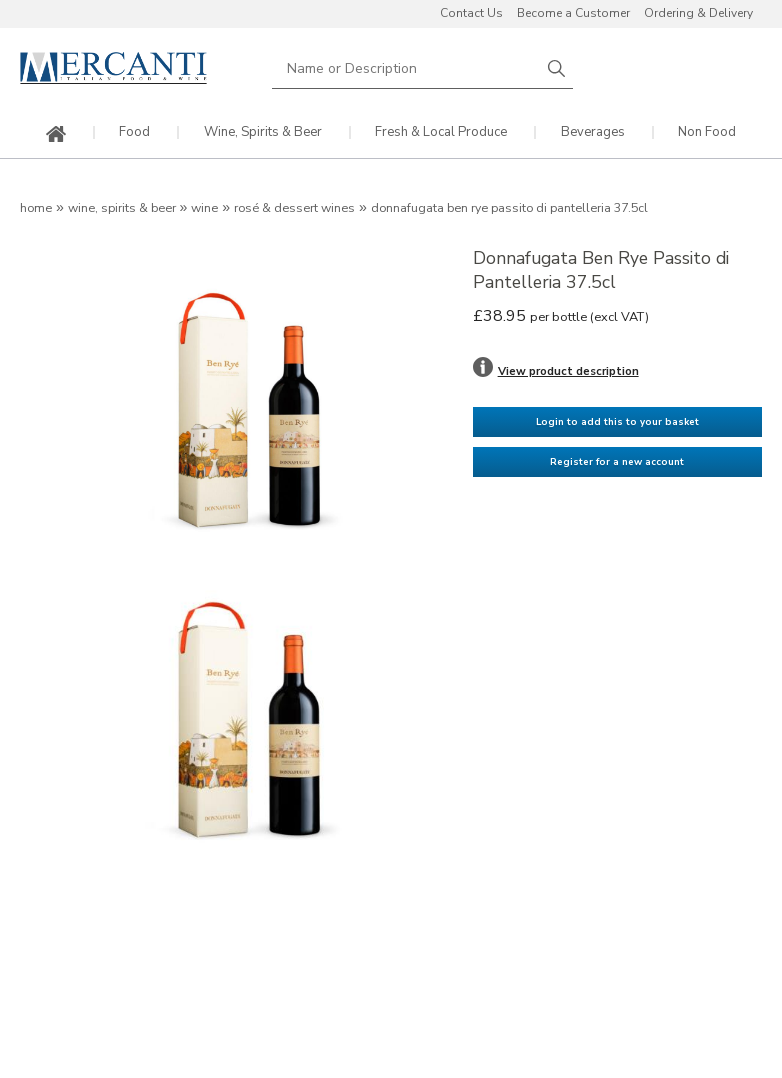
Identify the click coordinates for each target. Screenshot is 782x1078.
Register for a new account (617, 461)
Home (36, 208)
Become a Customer (573, 13)
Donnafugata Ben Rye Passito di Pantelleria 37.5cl (509, 208)
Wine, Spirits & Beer (263, 132)
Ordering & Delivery (698, 13)
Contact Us (471, 13)
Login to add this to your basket (617, 421)
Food (134, 132)
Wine (204, 208)
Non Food (707, 132)
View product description (568, 371)
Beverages (593, 132)
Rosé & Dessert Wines (294, 208)
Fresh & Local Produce (441, 132)
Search (556, 68)
